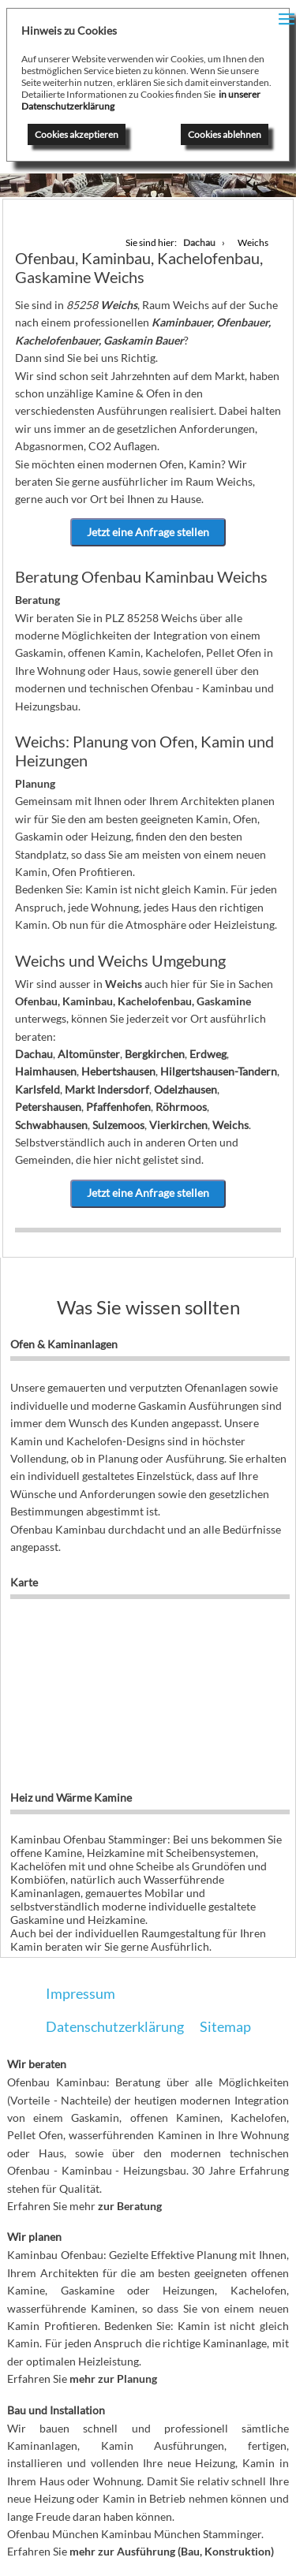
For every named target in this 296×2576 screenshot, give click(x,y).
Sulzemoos (118, 1124)
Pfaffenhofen (118, 1106)
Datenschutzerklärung (115, 2026)
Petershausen (48, 1106)
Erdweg (208, 1054)
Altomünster (89, 1054)
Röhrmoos (181, 1106)
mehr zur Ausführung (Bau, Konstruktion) (171, 2551)
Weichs (230, 1124)
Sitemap (225, 2026)
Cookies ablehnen (224, 134)
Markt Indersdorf (107, 1089)
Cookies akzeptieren (76, 134)
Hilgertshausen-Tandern (218, 1071)
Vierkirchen (178, 1124)
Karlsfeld (37, 1089)
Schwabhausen (51, 1124)
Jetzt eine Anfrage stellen (148, 532)
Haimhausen (46, 1071)
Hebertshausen (118, 1071)
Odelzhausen (185, 1089)
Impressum (80, 1993)
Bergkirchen (155, 1054)
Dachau (34, 1054)
